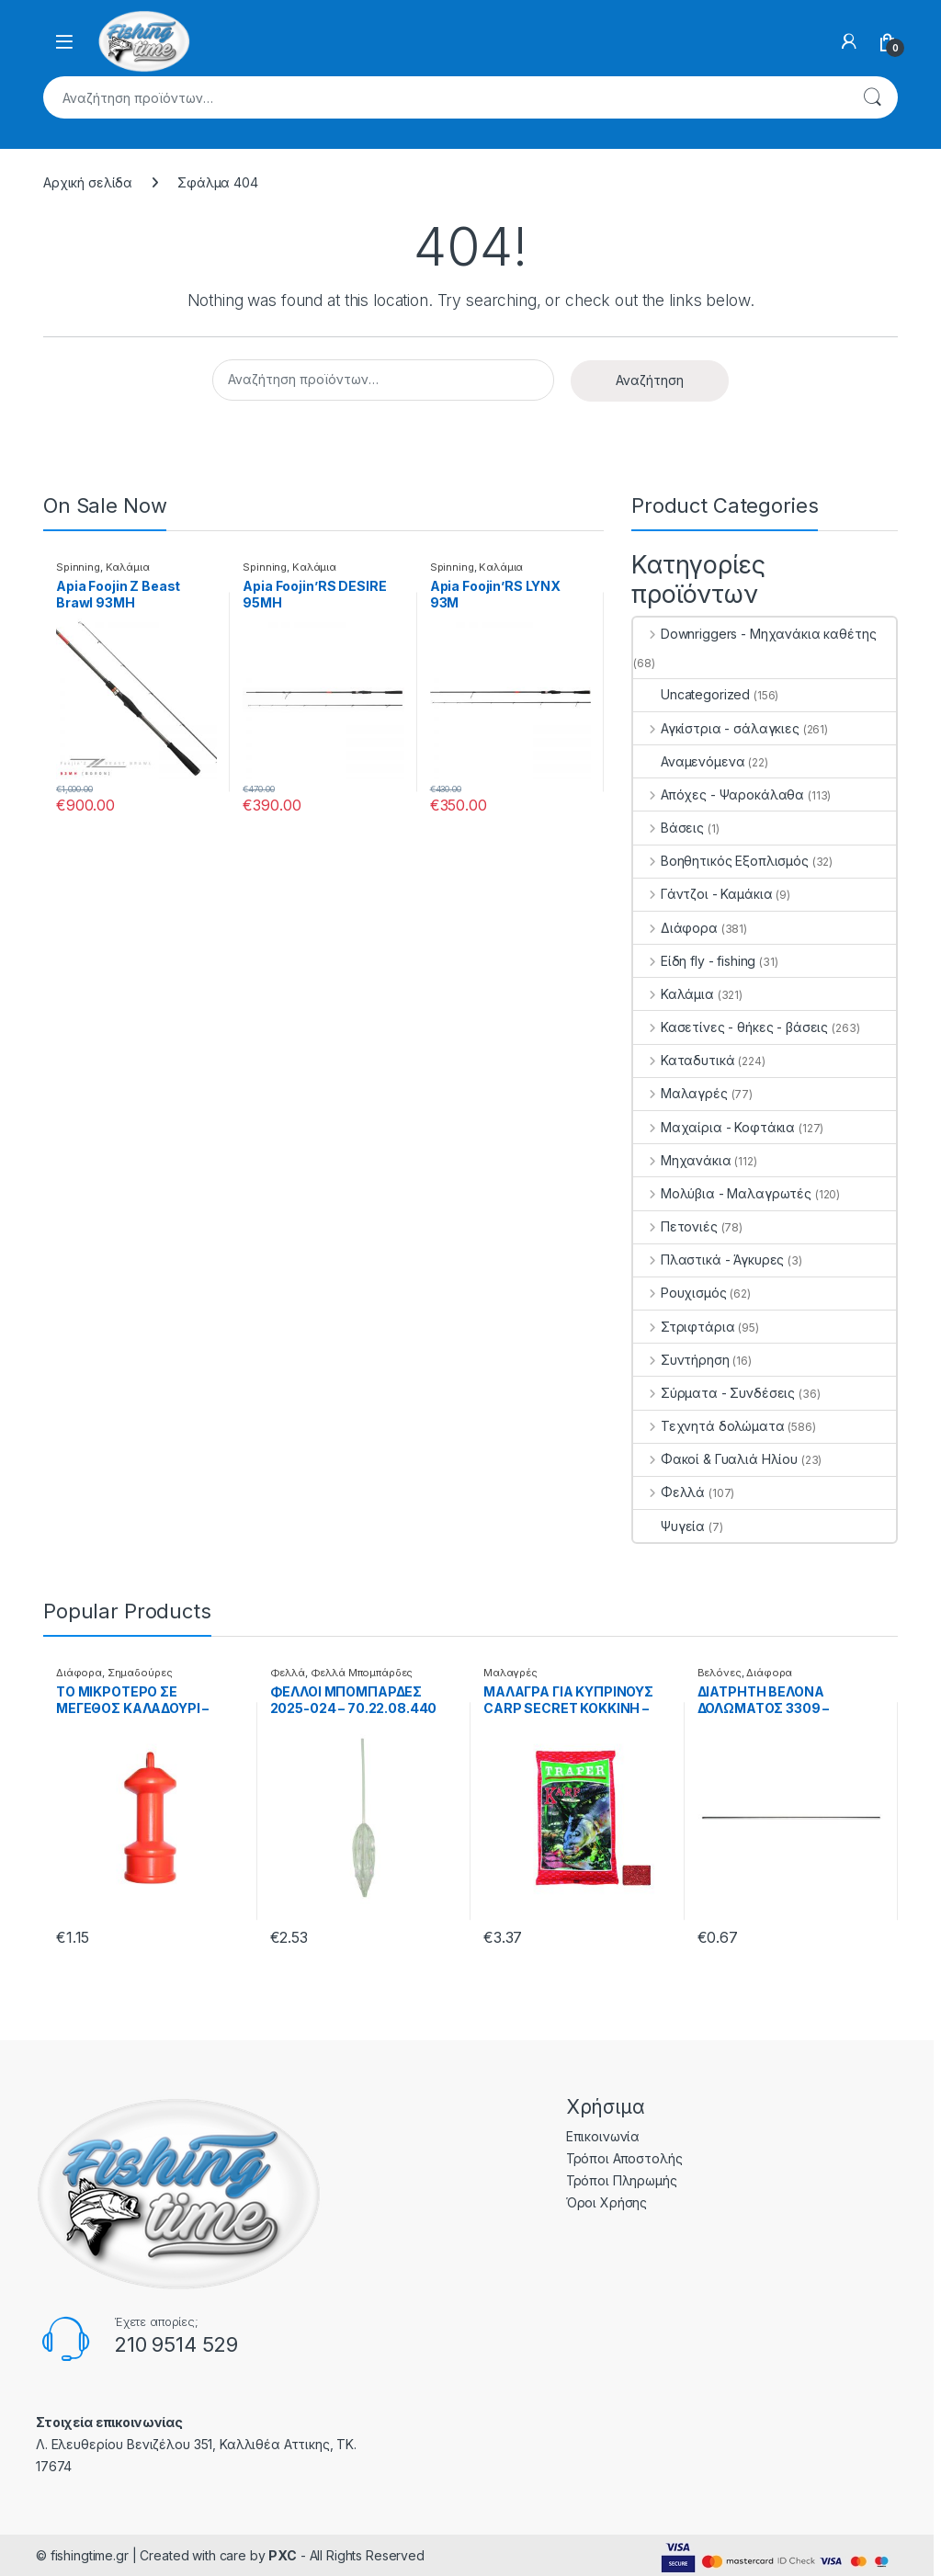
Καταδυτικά (683, 1060)
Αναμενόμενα (688, 761)
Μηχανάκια (682, 1160)
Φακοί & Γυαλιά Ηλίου (715, 1459)
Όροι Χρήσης (606, 2202)
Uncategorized (691, 694)
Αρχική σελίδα (87, 182)
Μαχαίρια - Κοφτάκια (714, 1127)
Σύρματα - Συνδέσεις (714, 1393)
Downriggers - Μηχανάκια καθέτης (755, 633)
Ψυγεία (669, 1526)
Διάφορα (675, 928)
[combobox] (444, 97)
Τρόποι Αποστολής (624, 2158)
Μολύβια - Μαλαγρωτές (722, 1193)
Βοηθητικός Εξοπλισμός (721, 860)
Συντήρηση (681, 1359)
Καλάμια (128, 567)
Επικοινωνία (603, 2136)
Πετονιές (675, 1226)
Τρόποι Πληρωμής (621, 2180)
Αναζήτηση (872, 97)
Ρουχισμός (680, 1292)
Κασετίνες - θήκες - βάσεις (730, 1027)
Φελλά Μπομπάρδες (362, 1672)
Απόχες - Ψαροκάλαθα (718, 794)
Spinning (78, 567)
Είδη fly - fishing (694, 961)
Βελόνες (719, 1672)
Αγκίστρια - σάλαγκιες (716, 728)
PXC (282, 2555)
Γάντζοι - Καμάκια (702, 894)
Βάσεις (668, 827)
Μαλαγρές (680, 1093)
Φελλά (669, 1492)
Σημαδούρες (140, 1672)
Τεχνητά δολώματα (709, 1426)
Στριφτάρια (683, 1326)
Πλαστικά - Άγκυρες (708, 1259)
